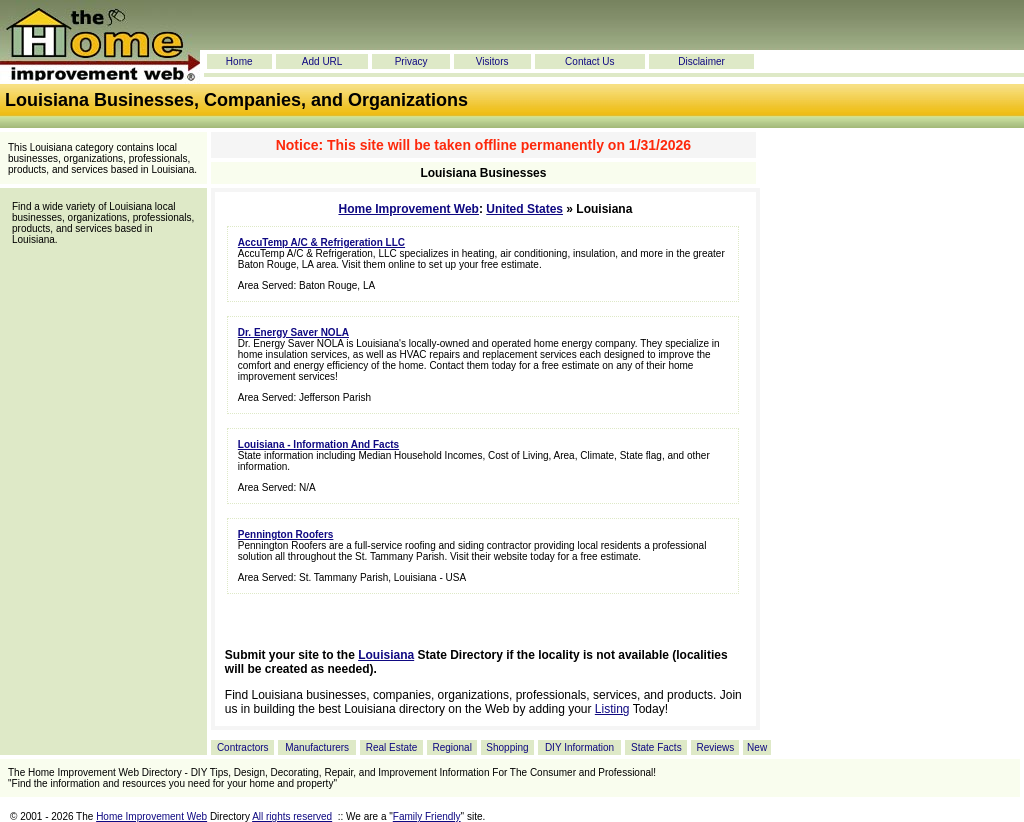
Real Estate (392, 747)
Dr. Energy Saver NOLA (293, 332)
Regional (451, 747)
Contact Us (589, 61)
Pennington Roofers (286, 534)
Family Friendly (427, 816)
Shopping (507, 747)
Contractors (243, 747)
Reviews (715, 747)
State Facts (656, 747)
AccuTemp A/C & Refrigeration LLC (321, 242)
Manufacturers (317, 747)
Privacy (411, 61)
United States (524, 209)
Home (239, 61)
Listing (612, 709)
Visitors (492, 61)
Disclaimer (701, 61)
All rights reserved (292, 816)
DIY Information (579, 747)
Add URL (322, 61)
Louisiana (386, 655)
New (757, 747)
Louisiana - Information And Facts (318, 444)
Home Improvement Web (408, 209)
